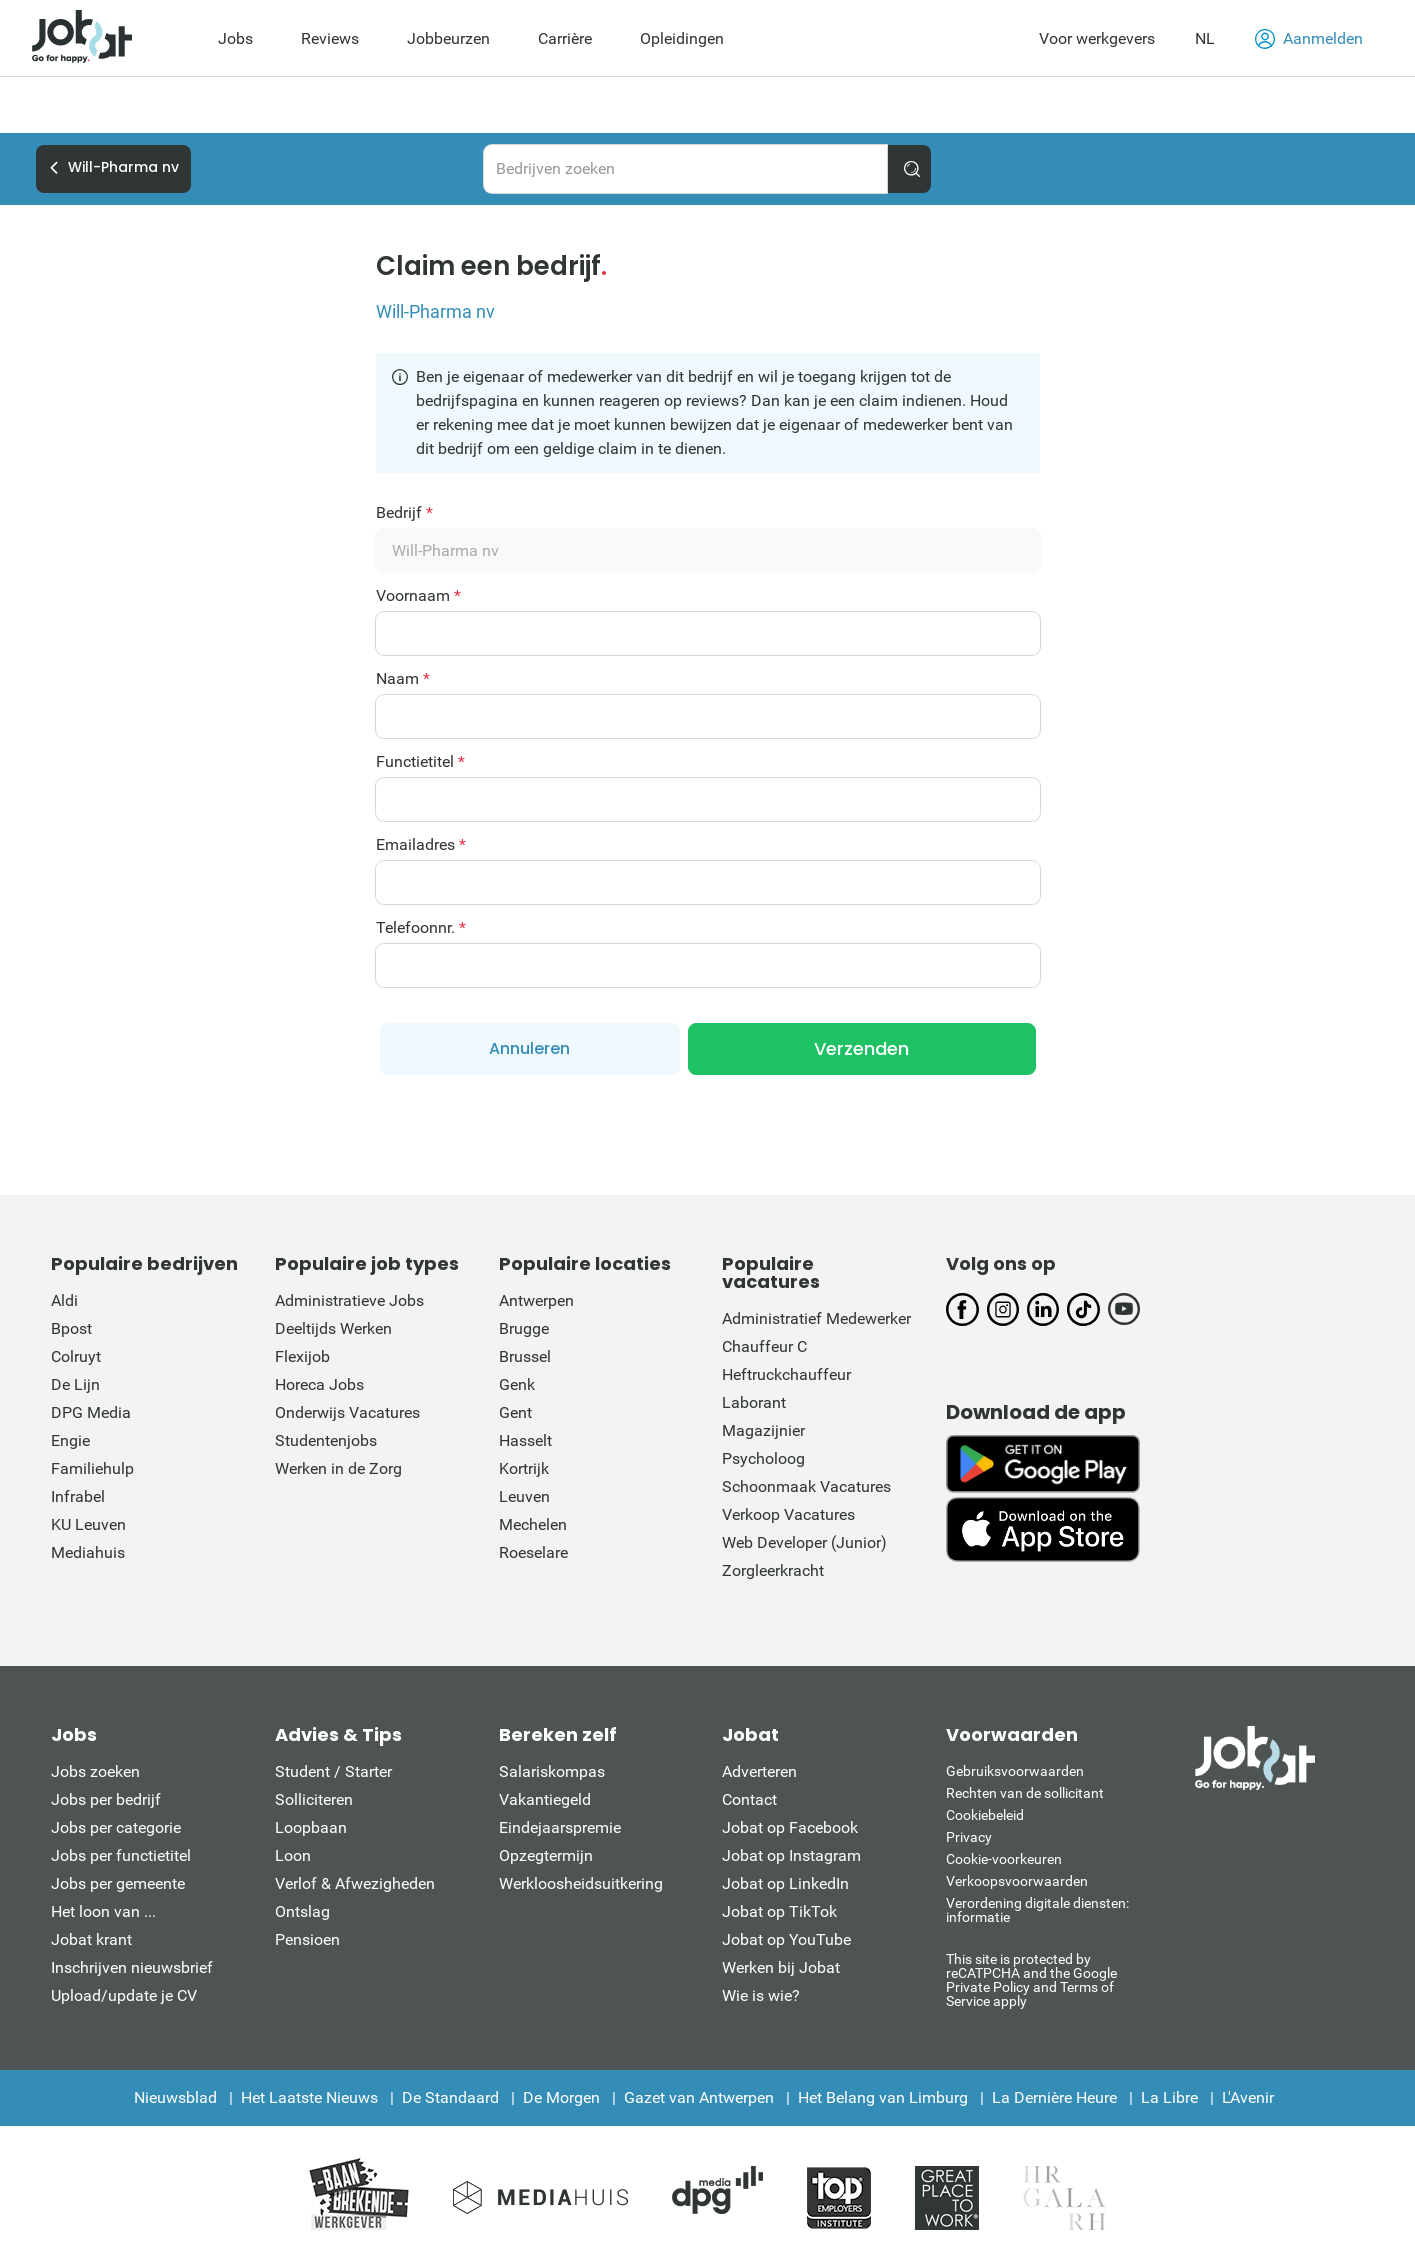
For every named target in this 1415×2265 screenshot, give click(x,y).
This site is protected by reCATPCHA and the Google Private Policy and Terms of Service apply (1031, 1979)
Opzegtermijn (546, 1855)
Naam (403, 679)
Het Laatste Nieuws (309, 2097)
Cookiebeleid (985, 1815)
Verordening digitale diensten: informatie (1037, 1910)
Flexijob (302, 1356)
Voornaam (418, 596)
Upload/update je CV (124, 1995)
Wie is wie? (761, 1995)
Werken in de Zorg (338, 1468)
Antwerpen (536, 1300)
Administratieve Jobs (349, 1300)
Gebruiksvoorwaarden (1015, 1771)
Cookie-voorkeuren (1004, 1859)
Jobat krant (91, 1939)
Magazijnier (763, 1430)
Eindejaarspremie (560, 1827)
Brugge (524, 1328)
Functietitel (420, 762)
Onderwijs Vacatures (347, 1412)
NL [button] (1205, 38)
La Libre (1169, 2097)
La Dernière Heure (1054, 2097)
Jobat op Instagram (791, 1855)
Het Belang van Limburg (883, 2097)
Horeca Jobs (319, 1384)
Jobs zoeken (95, 1771)
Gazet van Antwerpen (699, 2097)
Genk (517, 1384)
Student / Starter (333, 1771)
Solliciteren (314, 1799)
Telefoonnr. (421, 928)
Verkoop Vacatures (788, 1514)
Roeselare (533, 1552)
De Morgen (561, 2097)
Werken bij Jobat (781, 1967)
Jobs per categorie (116, 1827)
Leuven (524, 1496)
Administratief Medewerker (816, 1318)
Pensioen (307, 1939)
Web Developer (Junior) (804, 1542)
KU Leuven (88, 1524)
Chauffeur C (764, 1346)
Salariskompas (552, 1771)
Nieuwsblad (175, 2097)
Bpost (71, 1328)
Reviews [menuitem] (330, 38)
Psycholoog (763, 1458)
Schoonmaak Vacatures (806, 1486)
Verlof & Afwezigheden (355, 1883)
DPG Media (91, 1412)
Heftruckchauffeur (786, 1374)
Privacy (969, 1837)
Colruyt (76, 1356)
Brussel (525, 1356)
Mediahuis (88, 1552)
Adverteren (759, 1771)
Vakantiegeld (545, 1799)
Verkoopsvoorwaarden (1017, 1881)
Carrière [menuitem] (565, 38)
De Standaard (450, 2097)
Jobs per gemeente (118, 1883)
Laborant (754, 1402)
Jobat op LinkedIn (785, 1883)
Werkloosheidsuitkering (581, 1883)
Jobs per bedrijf (106, 1799)
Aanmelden (1309, 39)
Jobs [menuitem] (235, 38)
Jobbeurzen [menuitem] (448, 38)
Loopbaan (311, 1827)
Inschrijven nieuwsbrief (132, 1967)
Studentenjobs (326, 1440)
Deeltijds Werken (333, 1328)
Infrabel (78, 1496)
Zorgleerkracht (773, 1570)
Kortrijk (524, 1468)
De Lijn (75, 1384)
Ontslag (302, 1911)
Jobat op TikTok (779, 1911)
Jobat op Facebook (790, 1827)
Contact (749, 1799)
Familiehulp (92, 1468)
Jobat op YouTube (786, 1939)
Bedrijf (404, 513)
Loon (293, 1855)
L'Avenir (1248, 2097)
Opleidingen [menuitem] (682, 38)
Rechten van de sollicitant (1025, 1793)
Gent (515, 1412)
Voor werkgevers (1097, 38)
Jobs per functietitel (121, 1855)
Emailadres (421, 845)
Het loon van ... (103, 1911)
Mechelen (533, 1524)
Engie (70, 1440)
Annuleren (529, 1048)
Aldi (64, 1300)
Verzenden (861, 1048)
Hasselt (525, 1440)
